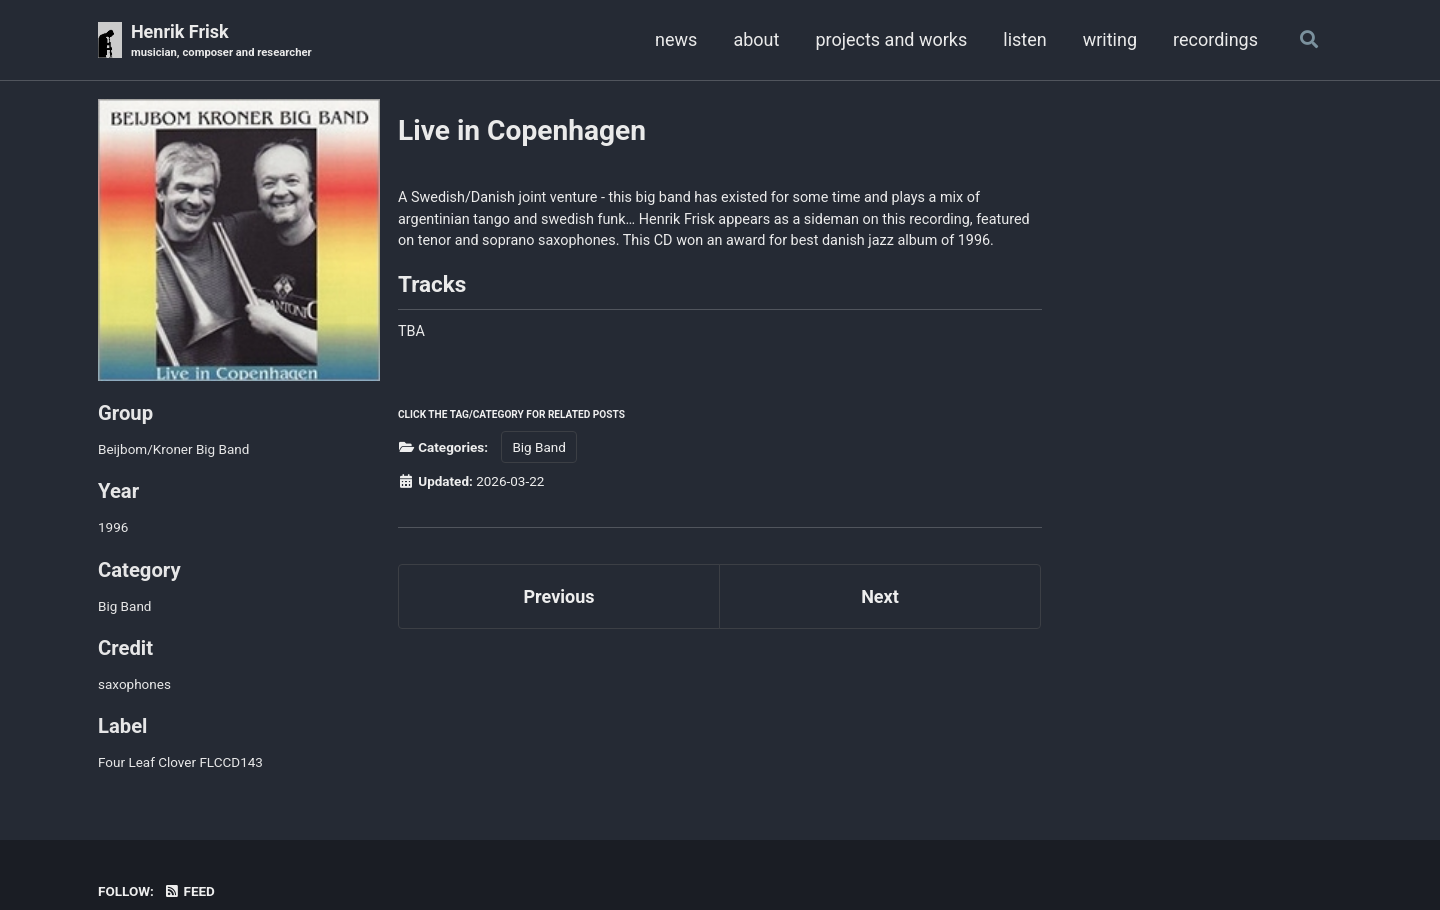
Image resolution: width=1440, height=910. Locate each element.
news (676, 39)
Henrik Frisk (221, 41)
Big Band (538, 447)
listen (1024, 39)
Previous (559, 596)
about (756, 39)
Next (880, 596)
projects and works (891, 39)
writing (1110, 39)
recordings (1215, 39)
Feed (189, 891)
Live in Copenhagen (522, 130)
